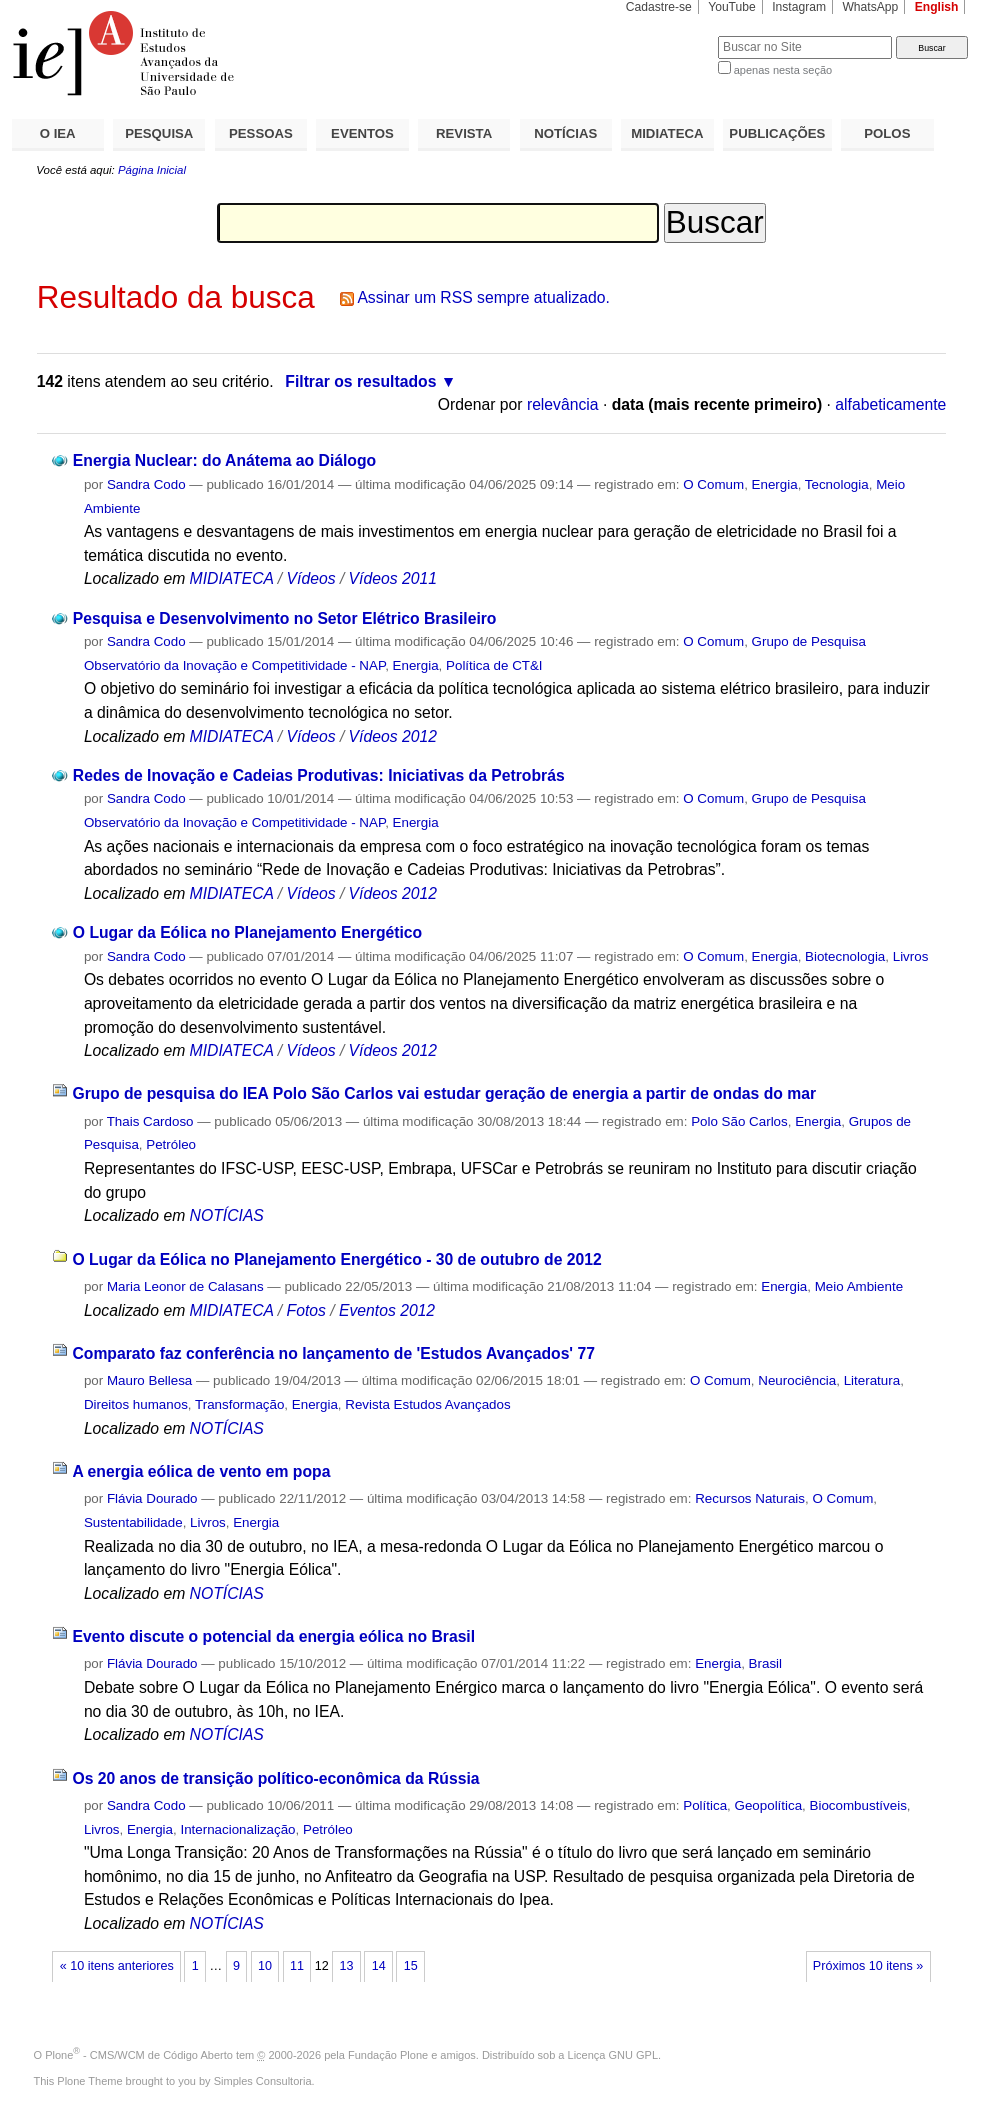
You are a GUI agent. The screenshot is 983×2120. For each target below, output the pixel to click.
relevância (563, 404)
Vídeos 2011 (393, 578)
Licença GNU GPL (613, 2055)
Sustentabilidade (133, 1522)
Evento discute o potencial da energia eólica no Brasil (273, 1636)
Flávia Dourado (152, 1498)
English (937, 7)
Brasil (765, 1663)
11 (297, 1966)
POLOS (887, 133)
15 (411, 1966)
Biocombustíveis (858, 1805)
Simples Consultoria (263, 2081)
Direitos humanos (136, 1404)
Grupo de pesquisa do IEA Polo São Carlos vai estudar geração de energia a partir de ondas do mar (444, 1093)
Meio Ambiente (859, 1286)
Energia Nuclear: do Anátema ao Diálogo (224, 460)
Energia (775, 484)
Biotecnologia (845, 956)
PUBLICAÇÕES (777, 133)
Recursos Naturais (750, 1498)
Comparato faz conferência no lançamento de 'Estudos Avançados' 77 (333, 1353)
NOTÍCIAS (565, 133)
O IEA (58, 133)
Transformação (239, 1404)
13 (347, 1966)
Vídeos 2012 (393, 736)
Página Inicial (152, 170)
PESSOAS (261, 133)
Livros (911, 956)
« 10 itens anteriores (117, 1966)
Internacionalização (237, 1829)
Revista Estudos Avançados (427, 1404)
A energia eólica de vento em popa (201, 1471)
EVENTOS (362, 133)
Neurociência (797, 1380)
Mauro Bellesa (149, 1380)
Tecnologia (837, 484)
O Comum (713, 484)
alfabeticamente (890, 404)
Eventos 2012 (387, 1310)
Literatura (872, 1380)
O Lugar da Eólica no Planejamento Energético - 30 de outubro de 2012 (336, 1259)
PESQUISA (159, 133)
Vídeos (311, 578)
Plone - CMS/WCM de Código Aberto (139, 2055)
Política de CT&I (494, 665)
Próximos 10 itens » (868, 1966)
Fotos (306, 1310)
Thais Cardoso (150, 1121)
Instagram (799, 7)
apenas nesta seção (783, 70)
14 (379, 1966)
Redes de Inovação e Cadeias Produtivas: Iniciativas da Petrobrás (319, 775)
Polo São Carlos (739, 1121)
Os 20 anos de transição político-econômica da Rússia (275, 1778)
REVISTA (464, 133)
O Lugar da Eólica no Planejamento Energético (247, 932)
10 (265, 1966)
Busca (669, 35)
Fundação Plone (388, 2055)
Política (705, 1805)
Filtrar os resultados (360, 381)
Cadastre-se (659, 7)
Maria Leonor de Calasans (185, 1286)
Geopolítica (769, 1805)
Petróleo (171, 1144)
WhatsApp (870, 7)
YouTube (732, 7)
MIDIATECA (667, 133)
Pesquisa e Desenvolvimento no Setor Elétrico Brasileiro (285, 618)
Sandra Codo (146, 484)
